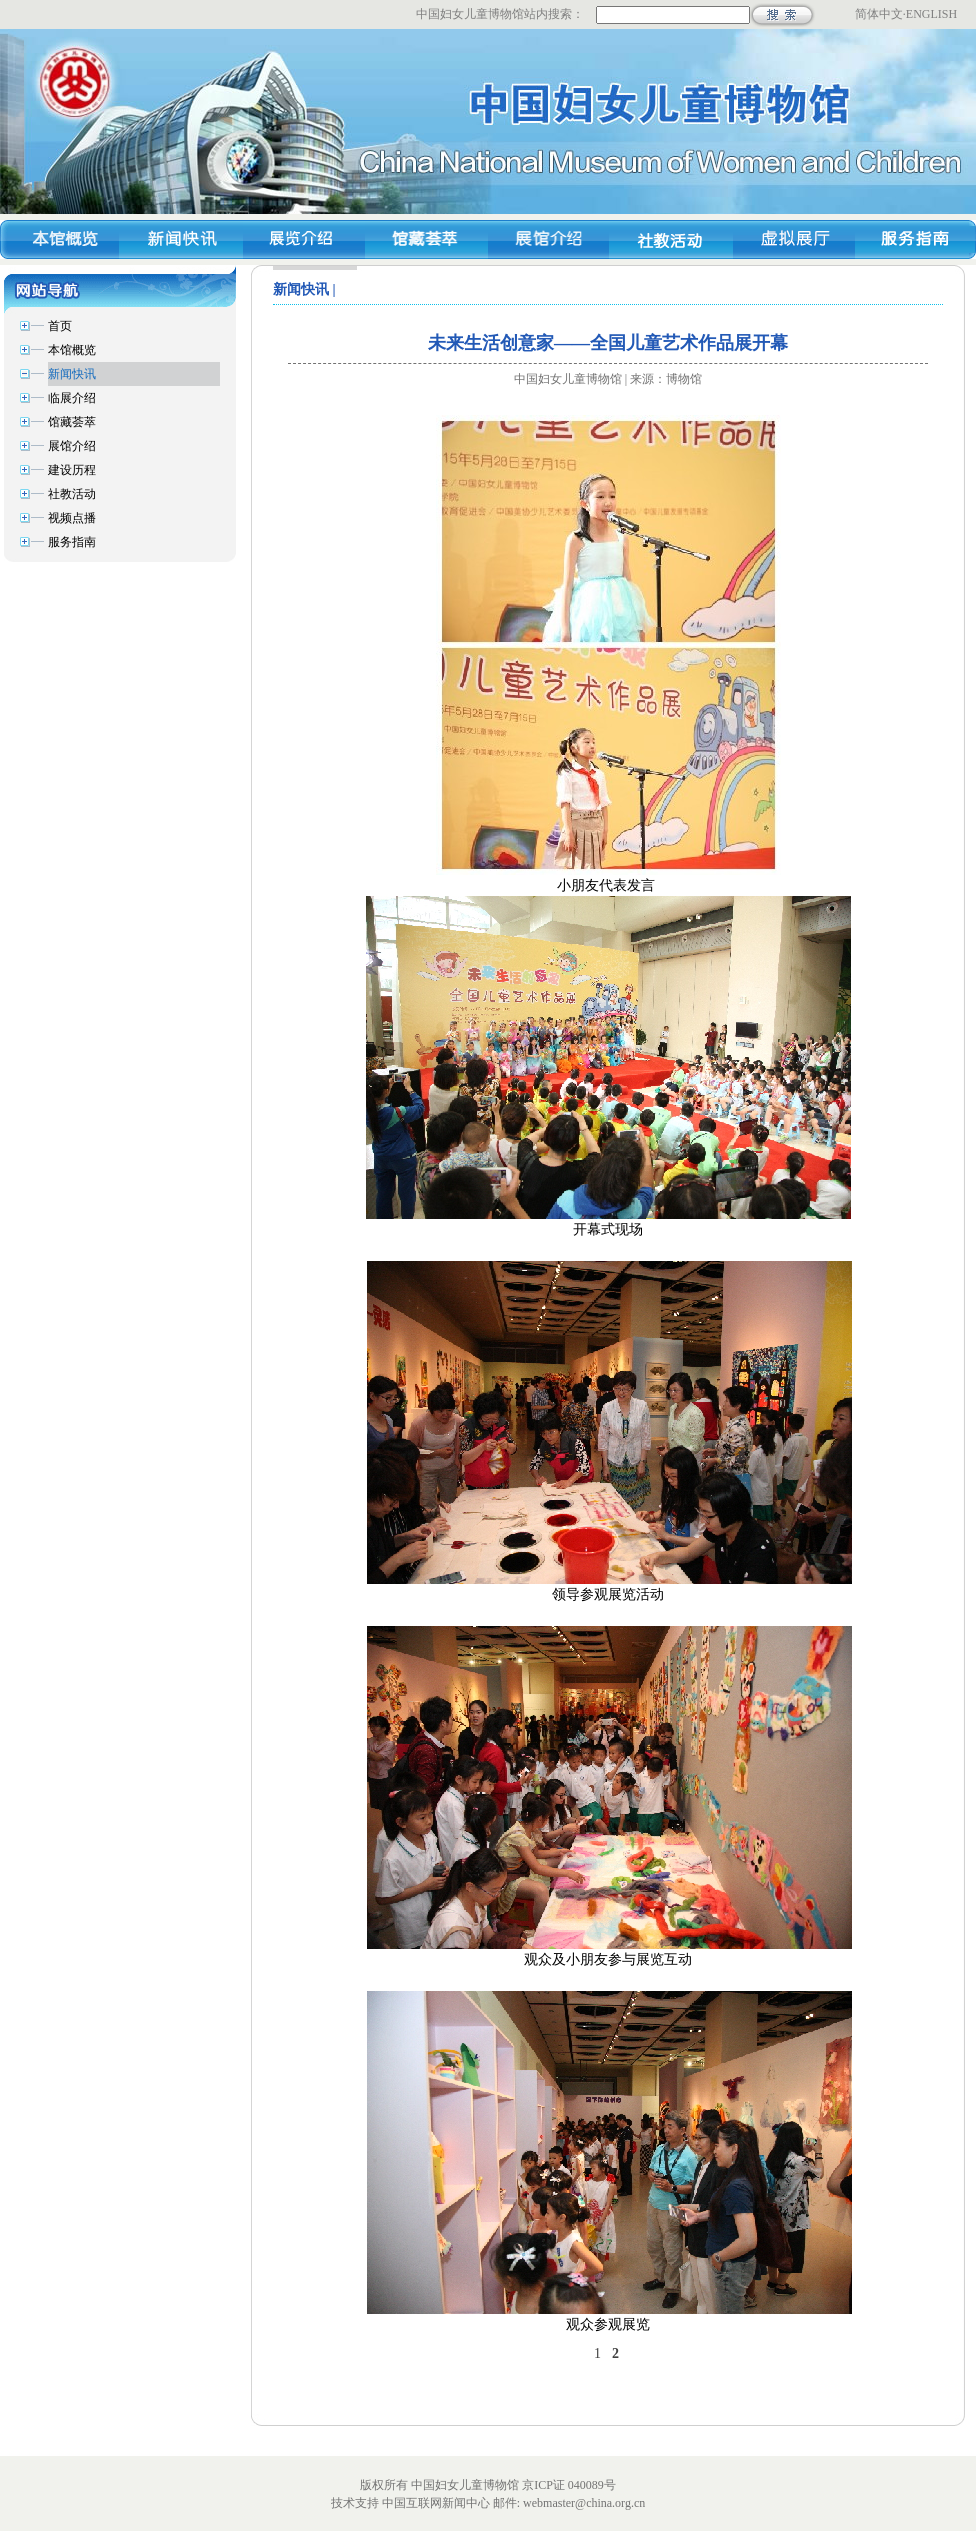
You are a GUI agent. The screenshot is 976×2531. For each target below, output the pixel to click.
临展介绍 (72, 398)
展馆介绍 (72, 446)
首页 (60, 326)
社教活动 (72, 494)
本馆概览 (72, 350)
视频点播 (72, 518)
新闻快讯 (72, 374)
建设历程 (72, 470)
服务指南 (72, 542)
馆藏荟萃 (72, 422)
